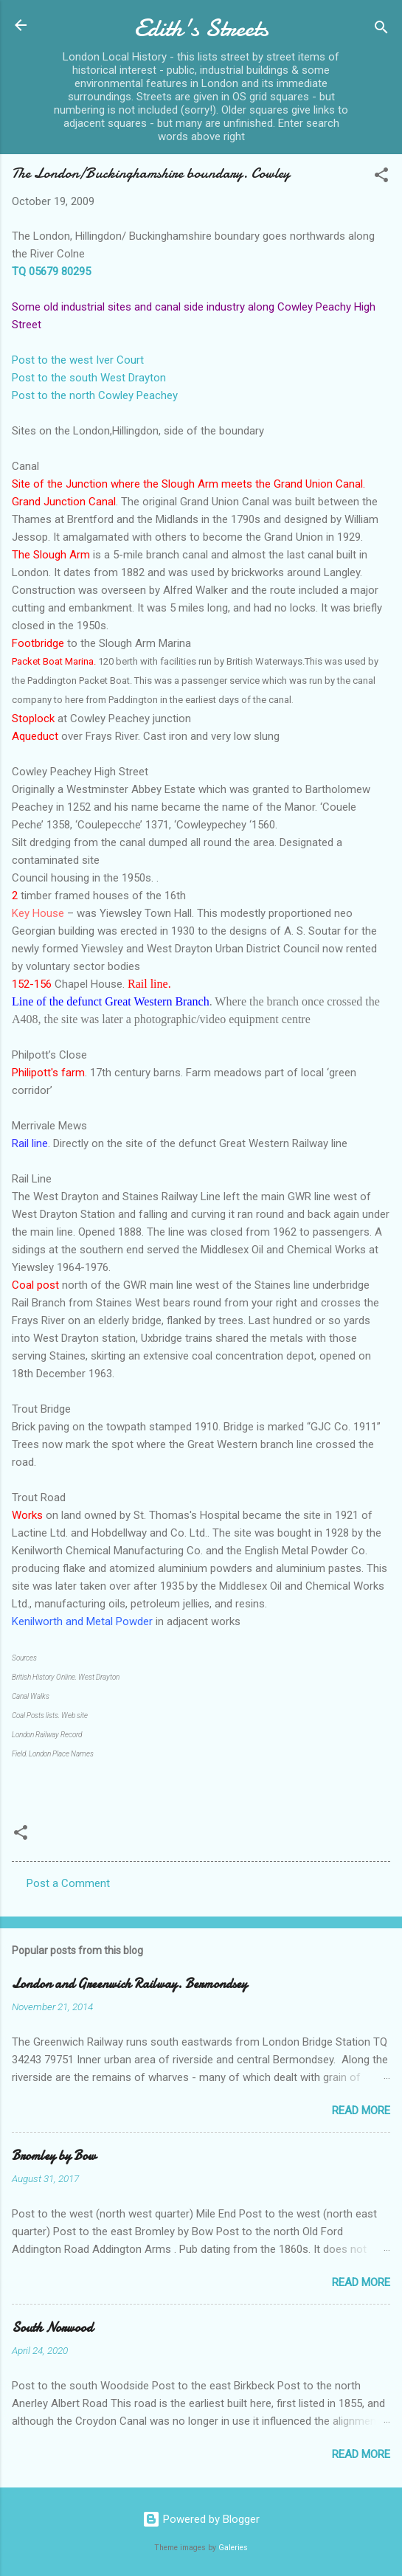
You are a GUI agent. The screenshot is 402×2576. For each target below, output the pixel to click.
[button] (381, 177)
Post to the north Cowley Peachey (95, 395)
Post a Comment (68, 1883)
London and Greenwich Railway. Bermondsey (129, 1984)
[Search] (381, 29)
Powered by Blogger (201, 2519)
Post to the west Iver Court (78, 360)
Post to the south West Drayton (89, 377)
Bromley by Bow (54, 2156)
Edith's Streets (201, 28)
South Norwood (52, 2328)
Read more (361, 2110)
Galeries (233, 2547)
